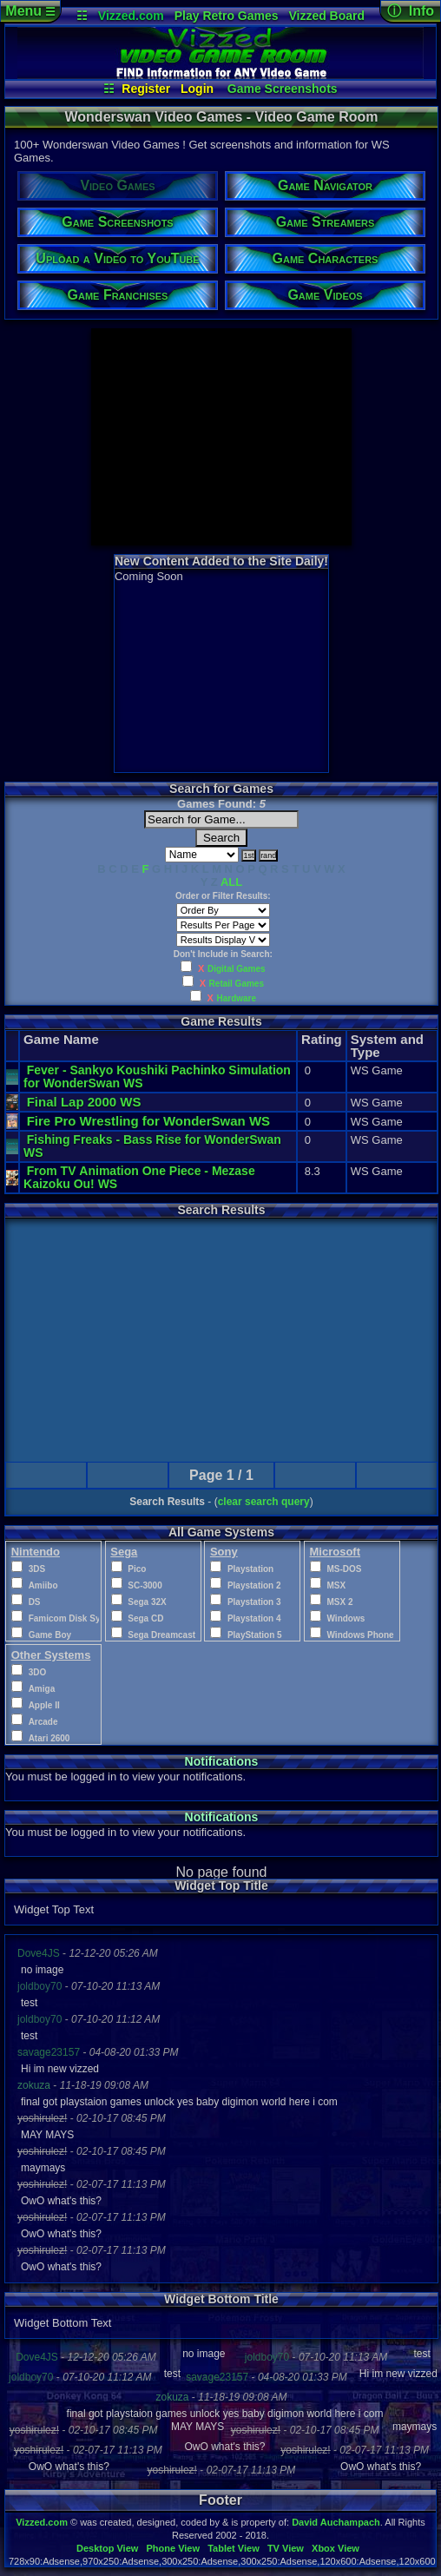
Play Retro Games (226, 16)
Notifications (222, 1761)
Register (146, 89)
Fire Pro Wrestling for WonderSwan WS (148, 1120)
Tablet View (233, 2548)
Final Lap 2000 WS (84, 1101)
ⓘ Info (410, 10)
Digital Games (236, 969)
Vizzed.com (131, 16)
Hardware (237, 998)
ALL (231, 881)
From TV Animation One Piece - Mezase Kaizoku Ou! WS (141, 1177)
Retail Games (236, 983)
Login (197, 89)
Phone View (173, 2548)
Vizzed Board (326, 16)
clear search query (264, 1502)
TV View (285, 2548)
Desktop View (107, 2548)
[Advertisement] (221, 436)
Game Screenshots (282, 89)
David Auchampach (336, 2522)
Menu (30, 10)
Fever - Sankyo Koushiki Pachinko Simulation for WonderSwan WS (157, 1076)
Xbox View (335, 2548)
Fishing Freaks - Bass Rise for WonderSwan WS (152, 1146)
